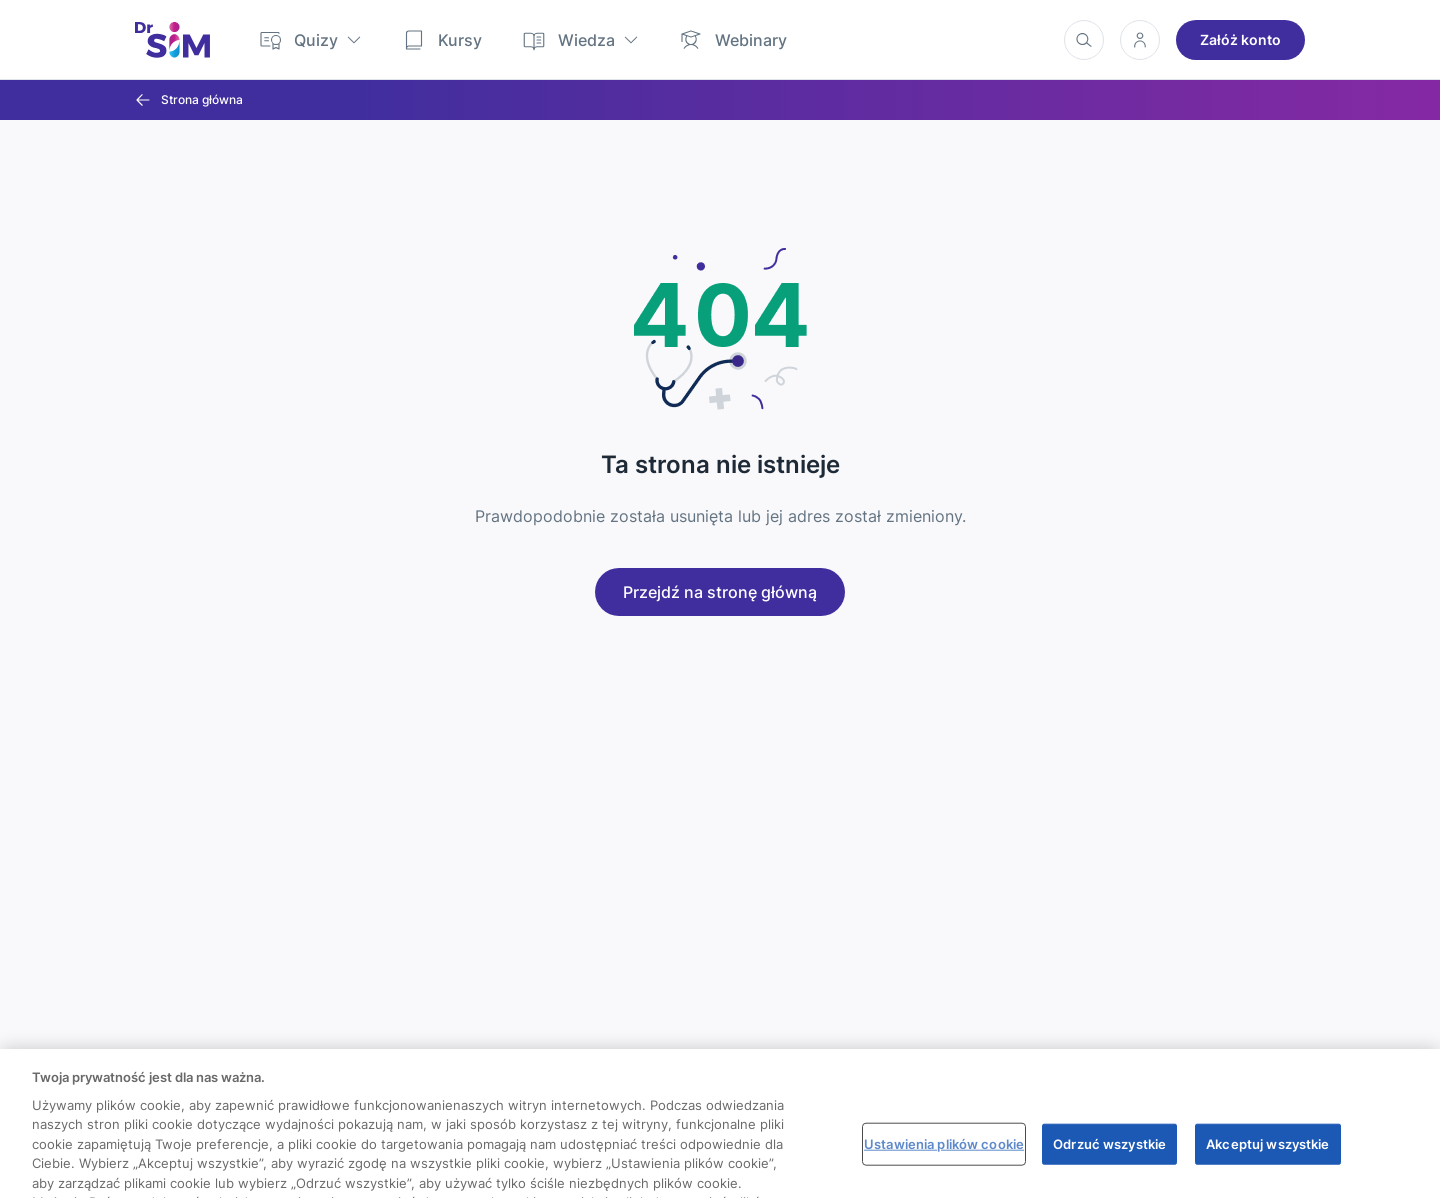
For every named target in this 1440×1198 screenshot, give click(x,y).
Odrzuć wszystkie (1109, 1160)
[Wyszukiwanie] (1084, 40)
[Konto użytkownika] (1140, 40)
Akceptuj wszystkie (1267, 1160)
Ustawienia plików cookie (944, 1160)
